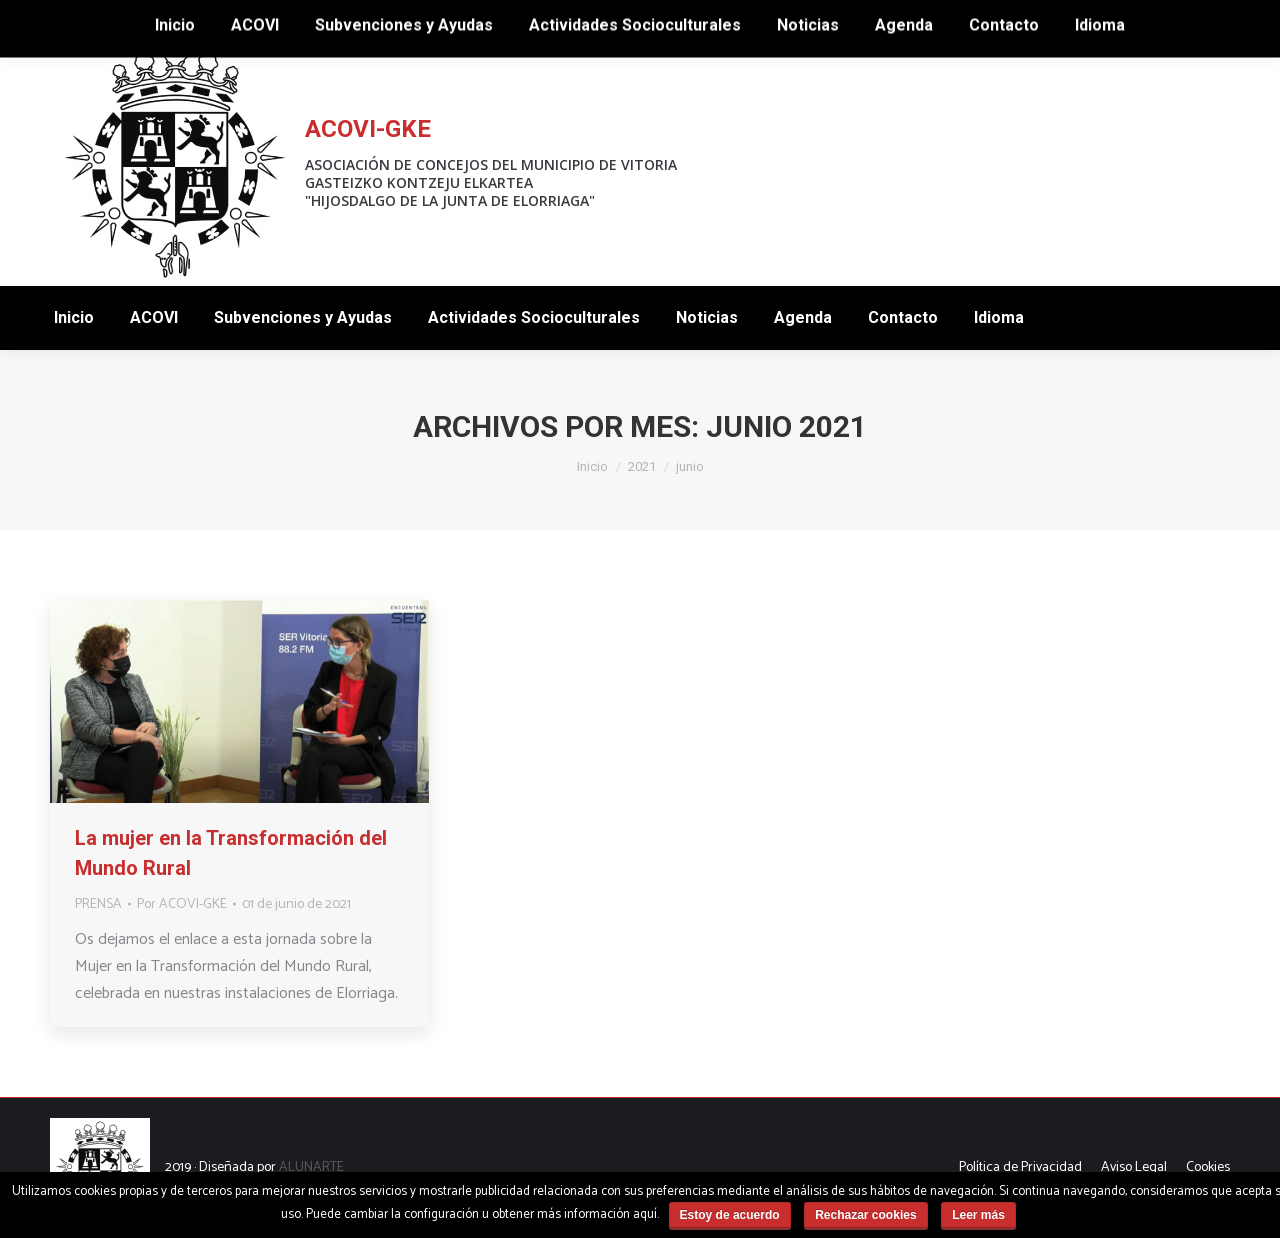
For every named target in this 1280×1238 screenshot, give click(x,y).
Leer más (978, 1215)
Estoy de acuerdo (730, 1215)
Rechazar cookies (865, 1215)
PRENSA (98, 904)
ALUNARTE (311, 1167)
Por (182, 904)
